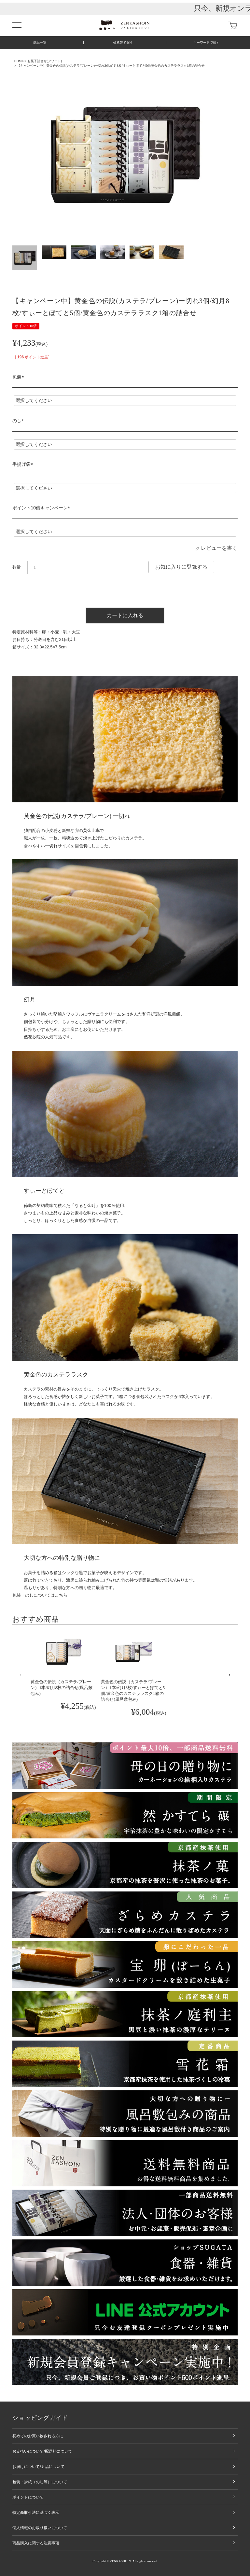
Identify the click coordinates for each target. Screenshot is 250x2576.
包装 (19, 377)
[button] (20, 1675)
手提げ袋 (23, 464)
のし (19, 420)
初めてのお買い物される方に (37, 2436)
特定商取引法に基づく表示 (35, 2512)
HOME (18, 61)
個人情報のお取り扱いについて (39, 2528)
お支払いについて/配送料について (42, 2451)
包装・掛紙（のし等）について (39, 2482)
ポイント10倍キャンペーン (42, 507)
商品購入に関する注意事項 (35, 2543)
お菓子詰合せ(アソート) (44, 61)
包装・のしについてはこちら (39, 1595)
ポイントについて (28, 2497)
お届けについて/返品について (38, 2466)
